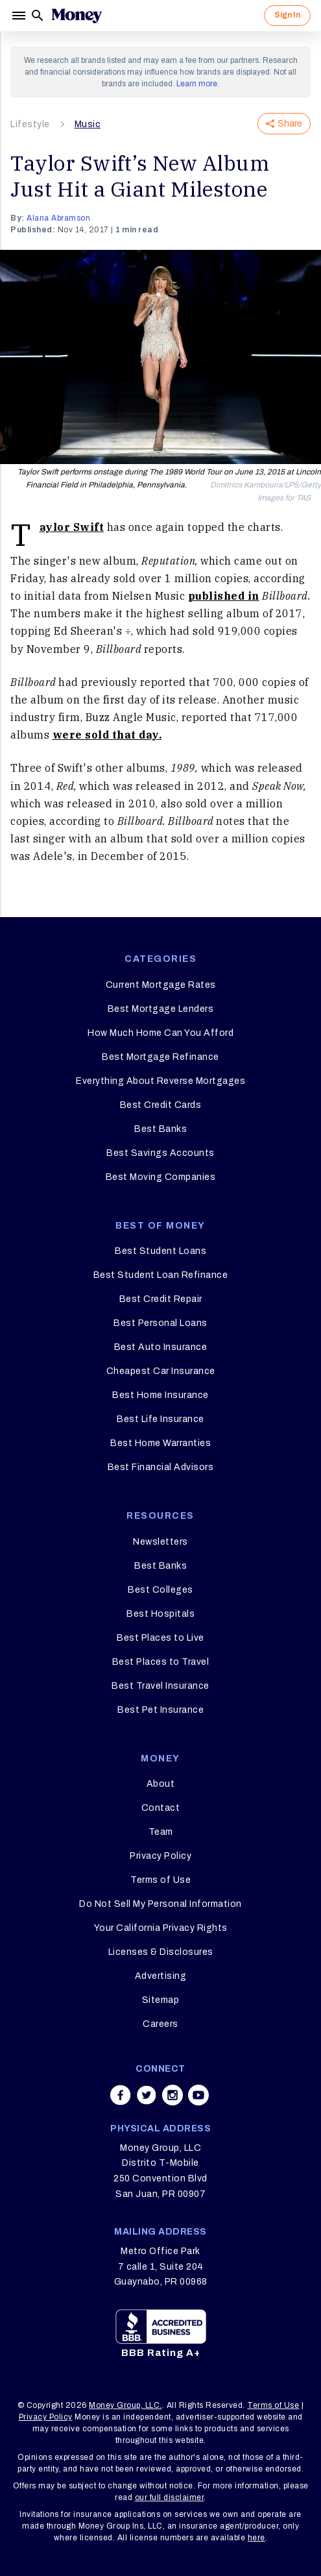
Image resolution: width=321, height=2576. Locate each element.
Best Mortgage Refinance (160, 1057)
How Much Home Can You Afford (160, 1033)
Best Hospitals (160, 1614)
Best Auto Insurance (161, 1347)
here (256, 2537)
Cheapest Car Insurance (160, 1371)
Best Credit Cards (161, 1105)
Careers (160, 2024)
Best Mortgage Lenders (161, 1009)
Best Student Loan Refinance (160, 1275)
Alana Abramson (58, 218)
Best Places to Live (160, 1638)
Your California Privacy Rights (161, 1928)
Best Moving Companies (161, 1177)
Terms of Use (160, 1880)
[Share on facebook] (120, 2095)
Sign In (287, 14)
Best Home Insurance (160, 1395)
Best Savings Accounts (160, 1153)
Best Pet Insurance (160, 1710)
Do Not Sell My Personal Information (160, 1904)
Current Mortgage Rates (161, 985)
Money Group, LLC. (125, 2405)
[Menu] (20, 15)
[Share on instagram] (172, 2095)
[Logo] (76, 15)
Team (161, 1832)
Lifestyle (30, 124)
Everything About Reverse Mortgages (160, 1081)
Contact (160, 1808)
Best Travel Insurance (160, 1686)
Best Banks (160, 1129)
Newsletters (160, 1542)
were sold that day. (107, 734)
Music (88, 124)
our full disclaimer (169, 2497)
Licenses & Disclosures (160, 1952)
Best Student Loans (160, 1251)
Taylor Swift (72, 527)
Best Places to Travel (160, 1662)
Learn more (196, 83)
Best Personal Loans (160, 1323)
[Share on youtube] (198, 2095)
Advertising (161, 1976)
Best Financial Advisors (161, 1467)
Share (284, 124)
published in (223, 595)
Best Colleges (160, 1590)
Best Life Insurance (160, 1419)
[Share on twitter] (146, 2095)
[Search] (37, 15)
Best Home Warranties (160, 1443)
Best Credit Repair (160, 1299)
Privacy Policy (160, 1856)
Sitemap (161, 2000)
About (161, 1784)
